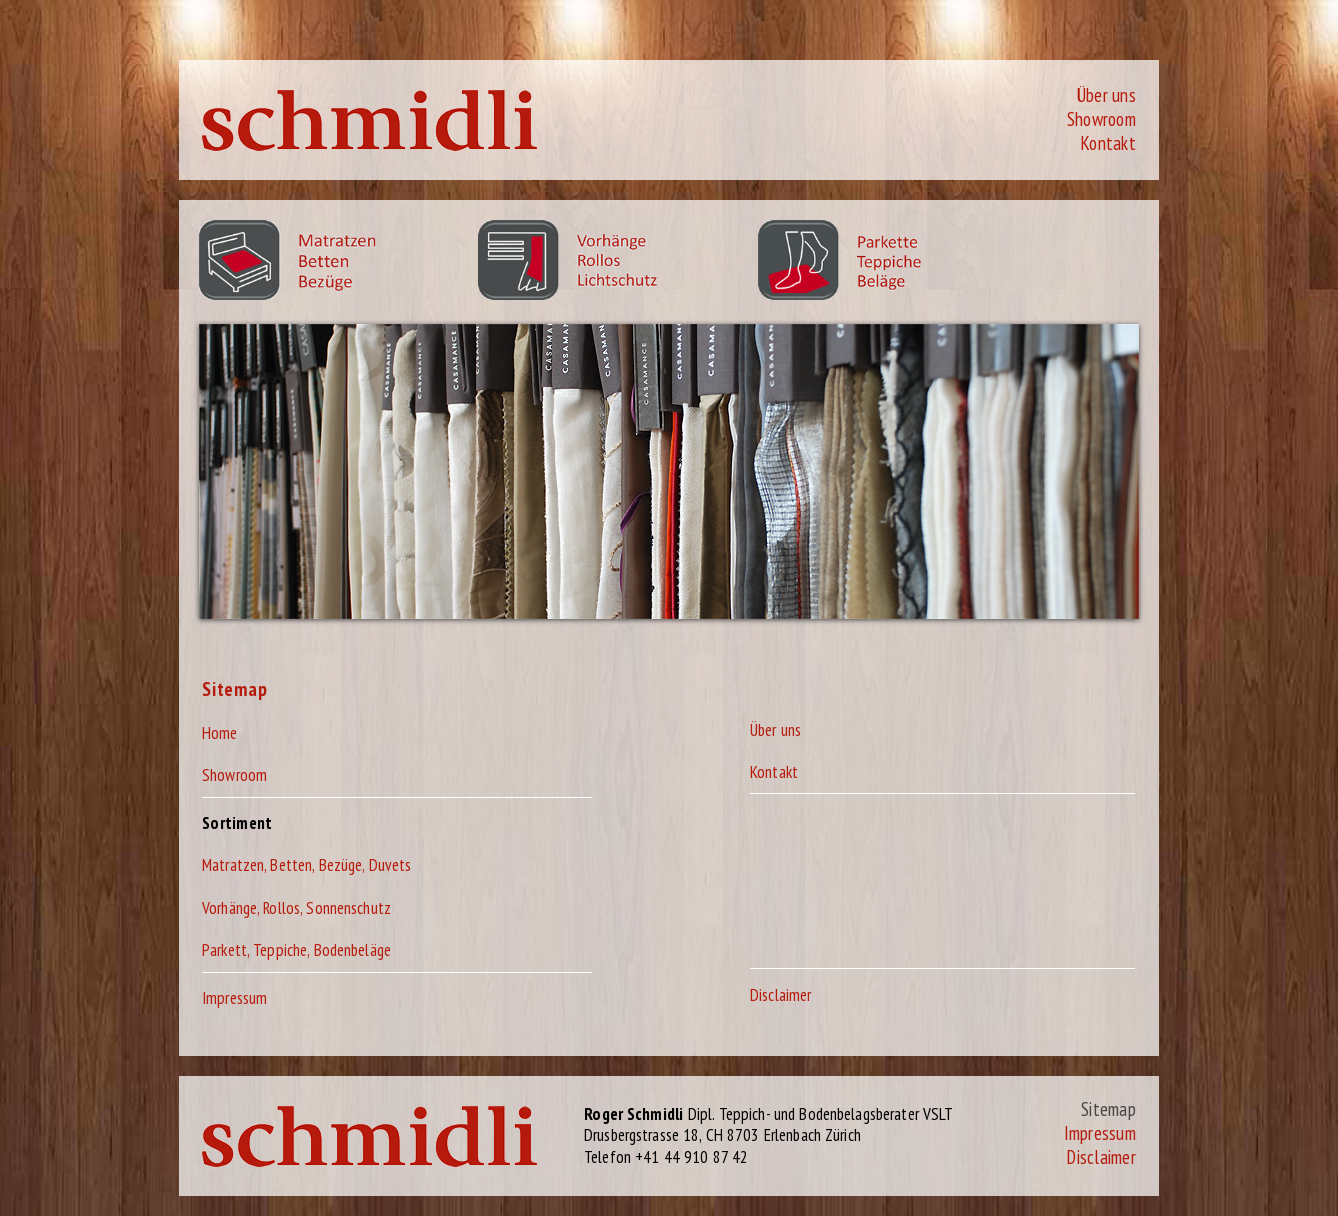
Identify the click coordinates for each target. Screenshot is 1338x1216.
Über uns (1106, 95)
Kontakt (1108, 143)
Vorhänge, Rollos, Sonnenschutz (296, 908)
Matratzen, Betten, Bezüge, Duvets (306, 865)
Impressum (234, 998)
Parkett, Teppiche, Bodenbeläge (296, 950)
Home (220, 733)
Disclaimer (780, 995)
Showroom (1101, 119)
